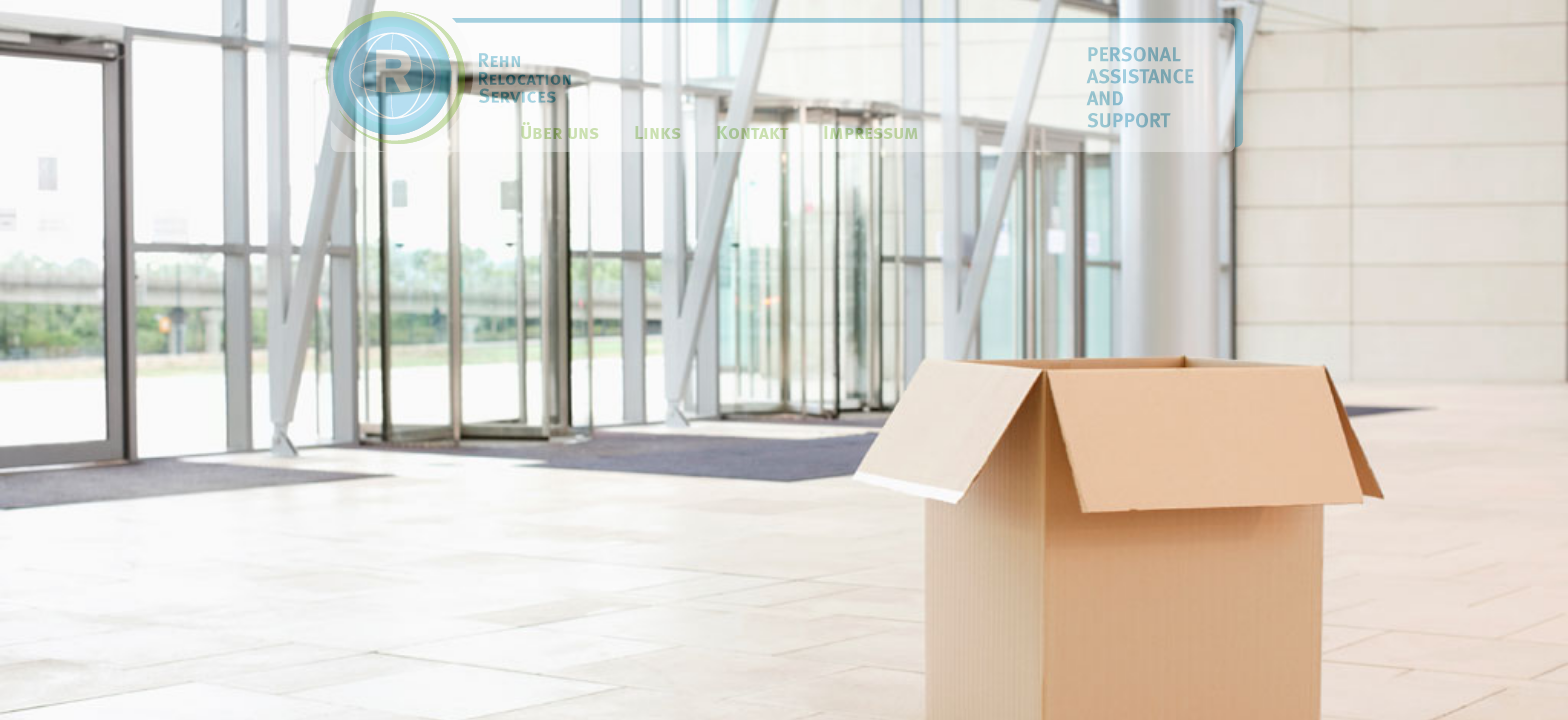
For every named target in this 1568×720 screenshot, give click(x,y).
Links (657, 132)
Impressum (871, 132)
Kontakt (752, 132)
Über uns (559, 132)
